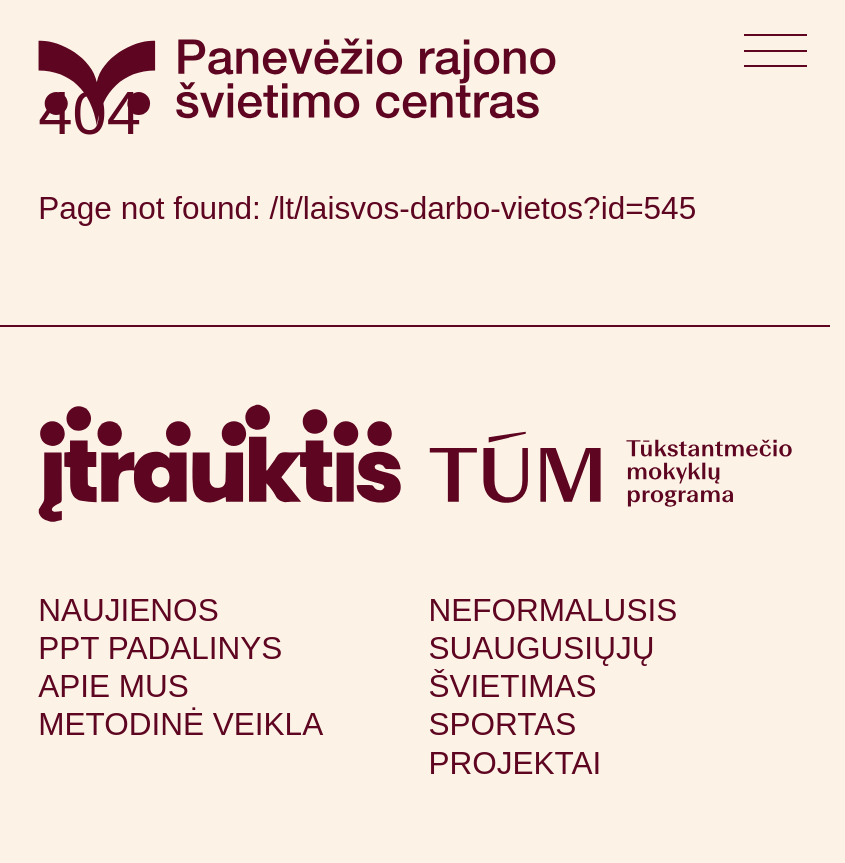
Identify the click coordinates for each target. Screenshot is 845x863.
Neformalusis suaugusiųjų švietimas (553, 648)
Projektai (515, 763)
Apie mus (113, 686)
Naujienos (128, 610)
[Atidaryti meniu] (775, 58)
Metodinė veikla (180, 724)
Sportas (503, 724)
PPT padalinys (160, 648)
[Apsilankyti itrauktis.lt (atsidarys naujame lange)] (219, 463)
